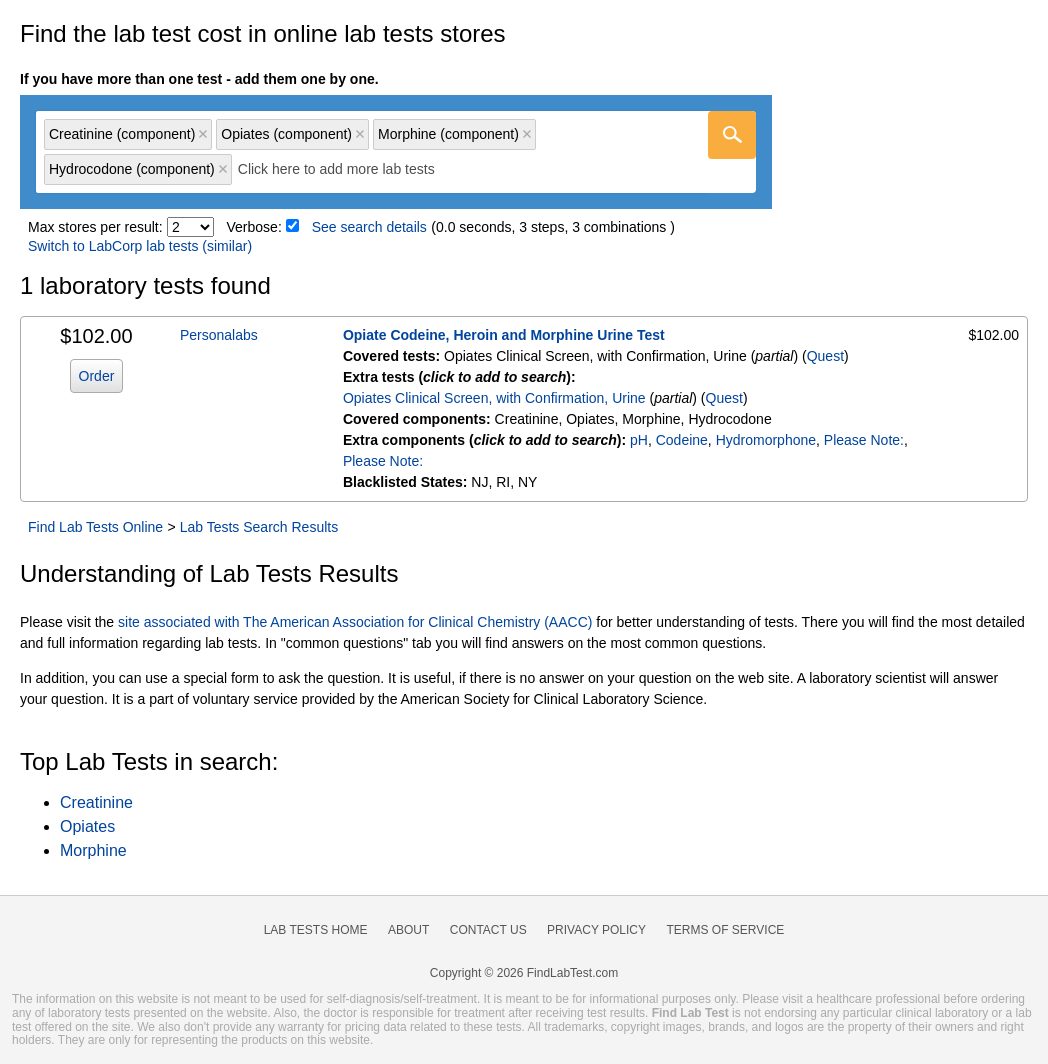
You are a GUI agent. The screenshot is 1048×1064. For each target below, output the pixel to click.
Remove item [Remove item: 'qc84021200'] (360, 134)
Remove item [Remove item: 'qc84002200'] (203, 134)
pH (639, 440)
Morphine (93, 850)
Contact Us (488, 930)
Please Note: (864, 440)
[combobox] (396, 152)
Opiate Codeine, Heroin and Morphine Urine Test (504, 335)
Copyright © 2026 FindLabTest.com (524, 973)
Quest (825, 356)
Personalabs (219, 335)
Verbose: (254, 227)
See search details (369, 227)
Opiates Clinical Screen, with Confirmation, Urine (494, 398)
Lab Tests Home (316, 930)
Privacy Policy (596, 930)
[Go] (732, 135)
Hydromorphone (766, 440)
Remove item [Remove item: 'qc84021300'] (527, 134)
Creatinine (96, 802)
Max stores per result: (95, 227)
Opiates (87, 826)
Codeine (682, 440)
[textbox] (350, 169)
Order (97, 376)
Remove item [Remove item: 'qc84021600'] (223, 169)
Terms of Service (726, 930)
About (408, 930)
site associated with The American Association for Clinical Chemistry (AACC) (355, 622)
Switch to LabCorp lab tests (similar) (140, 246)
